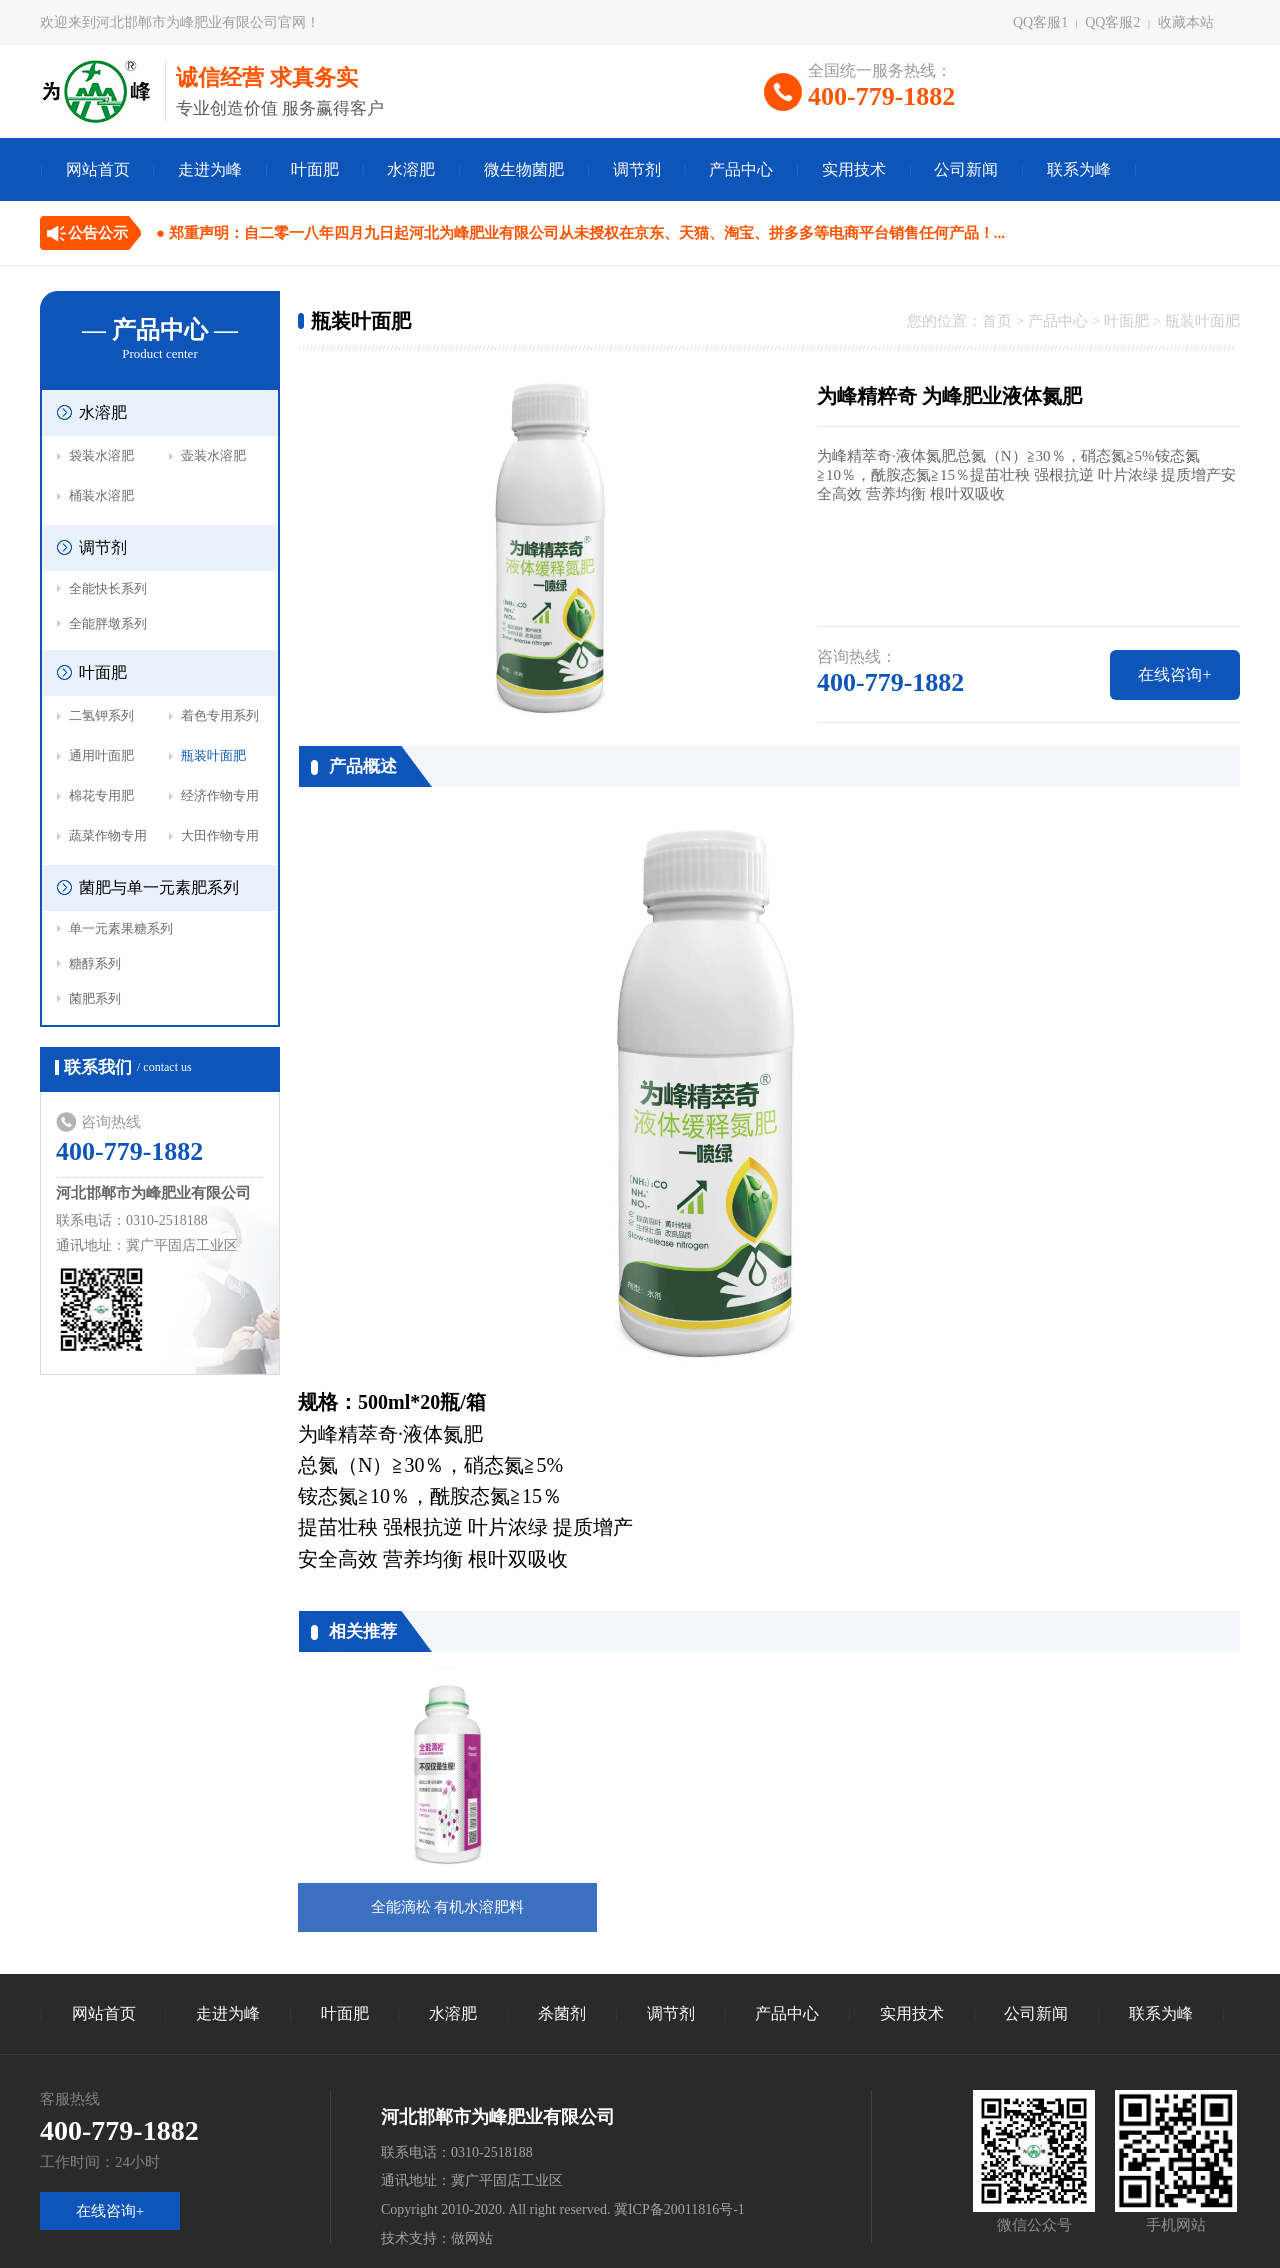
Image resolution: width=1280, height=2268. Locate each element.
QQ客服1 (1040, 22)
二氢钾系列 (101, 715)
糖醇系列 (95, 963)
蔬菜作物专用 (108, 835)
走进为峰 (210, 169)
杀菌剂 (562, 2013)
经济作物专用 (220, 795)
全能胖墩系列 (108, 623)
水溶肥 (411, 169)
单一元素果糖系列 (121, 928)
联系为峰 (1079, 169)
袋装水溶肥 (101, 455)
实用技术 (854, 169)
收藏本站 (1186, 22)
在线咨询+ (1174, 674)
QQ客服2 (1112, 22)
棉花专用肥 (101, 795)
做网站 (472, 2238)
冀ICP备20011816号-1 (679, 2209)
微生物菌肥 (524, 169)
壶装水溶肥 (213, 455)
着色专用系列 (220, 715)
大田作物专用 (220, 835)
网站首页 (98, 169)
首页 (997, 321)
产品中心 (741, 169)
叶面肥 (315, 169)
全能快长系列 (108, 588)
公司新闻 (966, 169)
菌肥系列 (95, 998)
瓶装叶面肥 (213, 755)
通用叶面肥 (101, 755)
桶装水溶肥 (101, 495)
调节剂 (637, 169)
